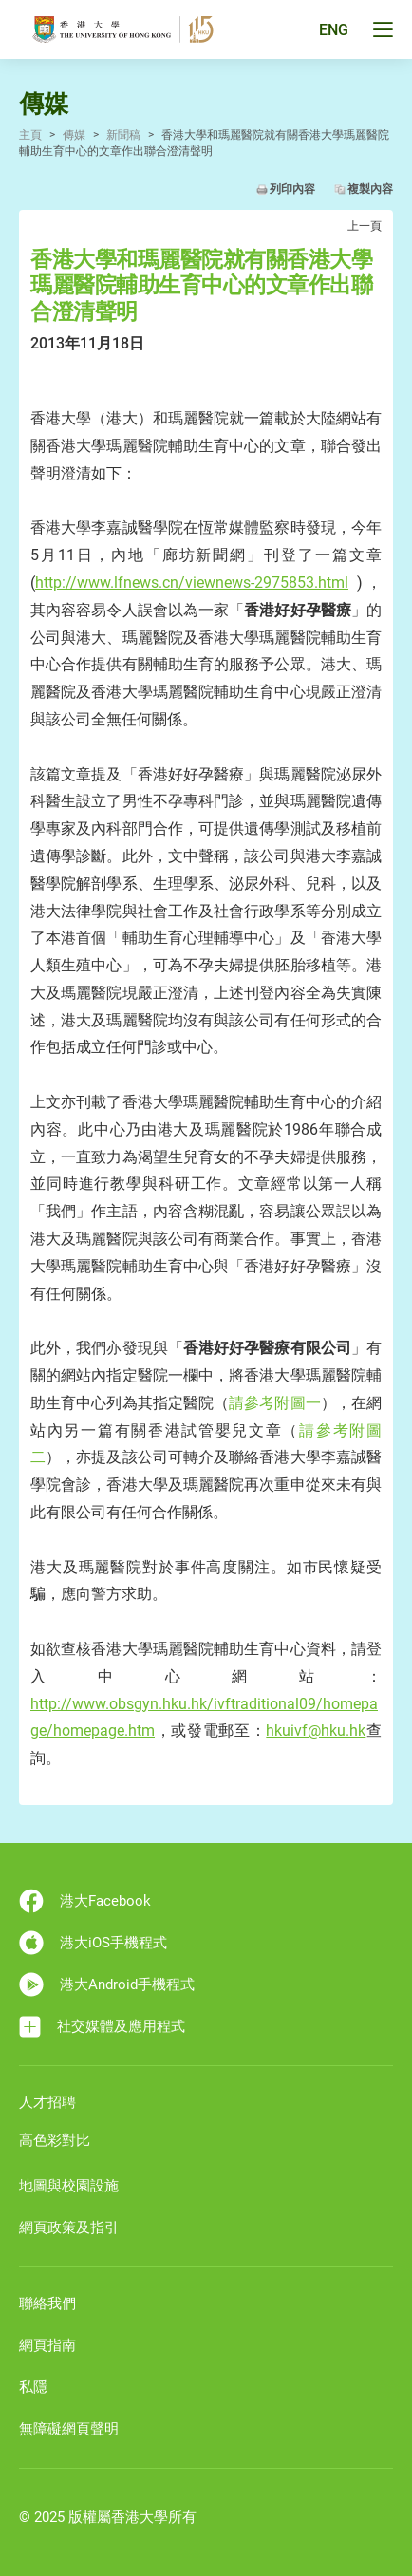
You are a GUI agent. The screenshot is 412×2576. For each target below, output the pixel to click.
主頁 (30, 134)
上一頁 (364, 226)
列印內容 (292, 189)
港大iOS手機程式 (93, 1942)
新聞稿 (123, 134)
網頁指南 (47, 2345)
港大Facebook (85, 1901)
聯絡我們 (47, 2303)
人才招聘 (47, 2102)
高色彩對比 (54, 2140)
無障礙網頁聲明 (69, 2428)
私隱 (33, 2387)
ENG (333, 30)
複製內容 (370, 189)
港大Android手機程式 (107, 1984)
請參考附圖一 (275, 1403)
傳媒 (74, 134)
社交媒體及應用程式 (102, 2027)
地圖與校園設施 (69, 2185)
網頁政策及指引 (69, 2227)
